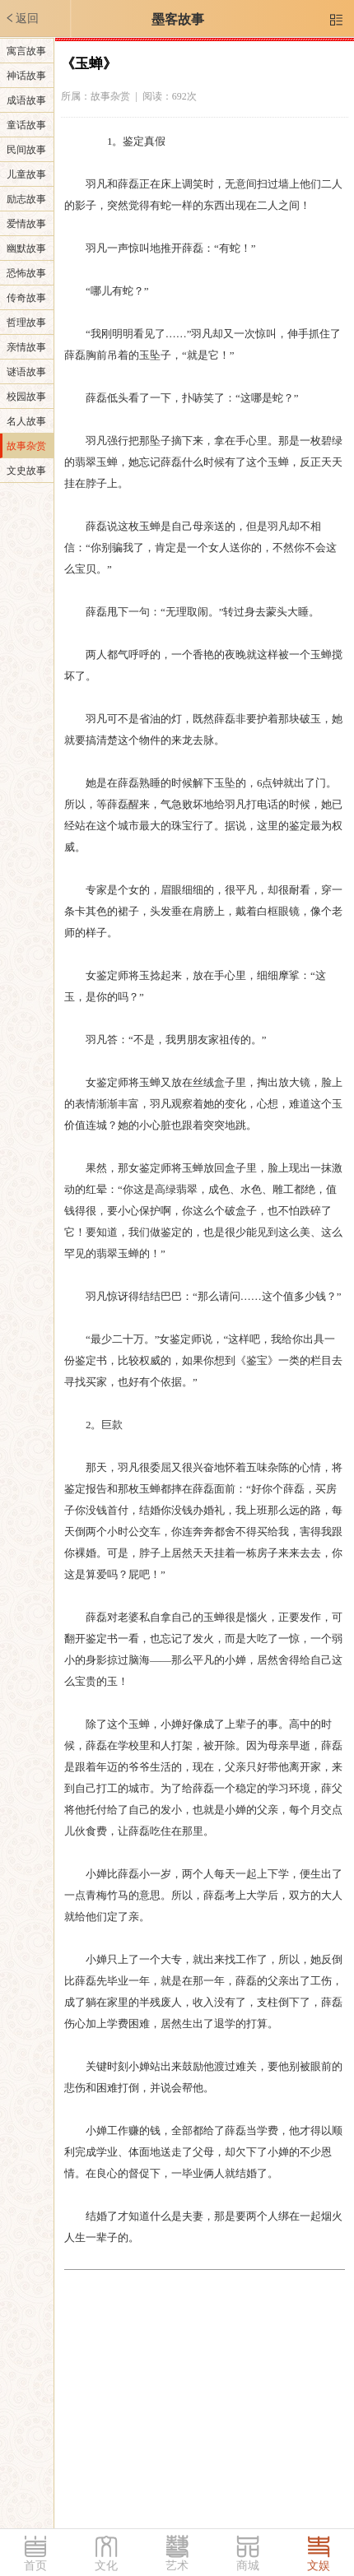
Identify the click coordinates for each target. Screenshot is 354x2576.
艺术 (177, 2566)
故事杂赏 (26, 446)
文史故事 (26, 470)
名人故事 (26, 421)
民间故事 (26, 149)
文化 (106, 2566)
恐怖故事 (26, 273)
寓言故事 (26, 51)
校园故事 (26, 396)
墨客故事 (177, 19)
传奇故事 (26, 298)
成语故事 (26, 100)
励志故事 (26, 199)
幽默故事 (26, 248)
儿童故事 (26, 174)
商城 (247, 2566)
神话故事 (26, 75)
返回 (21, 18)
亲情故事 (26, 347)
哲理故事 (26, 322)
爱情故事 (26, 224)
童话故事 (26, 125)
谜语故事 (26, 372)
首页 (35, 2566)
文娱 (318, 2566)
